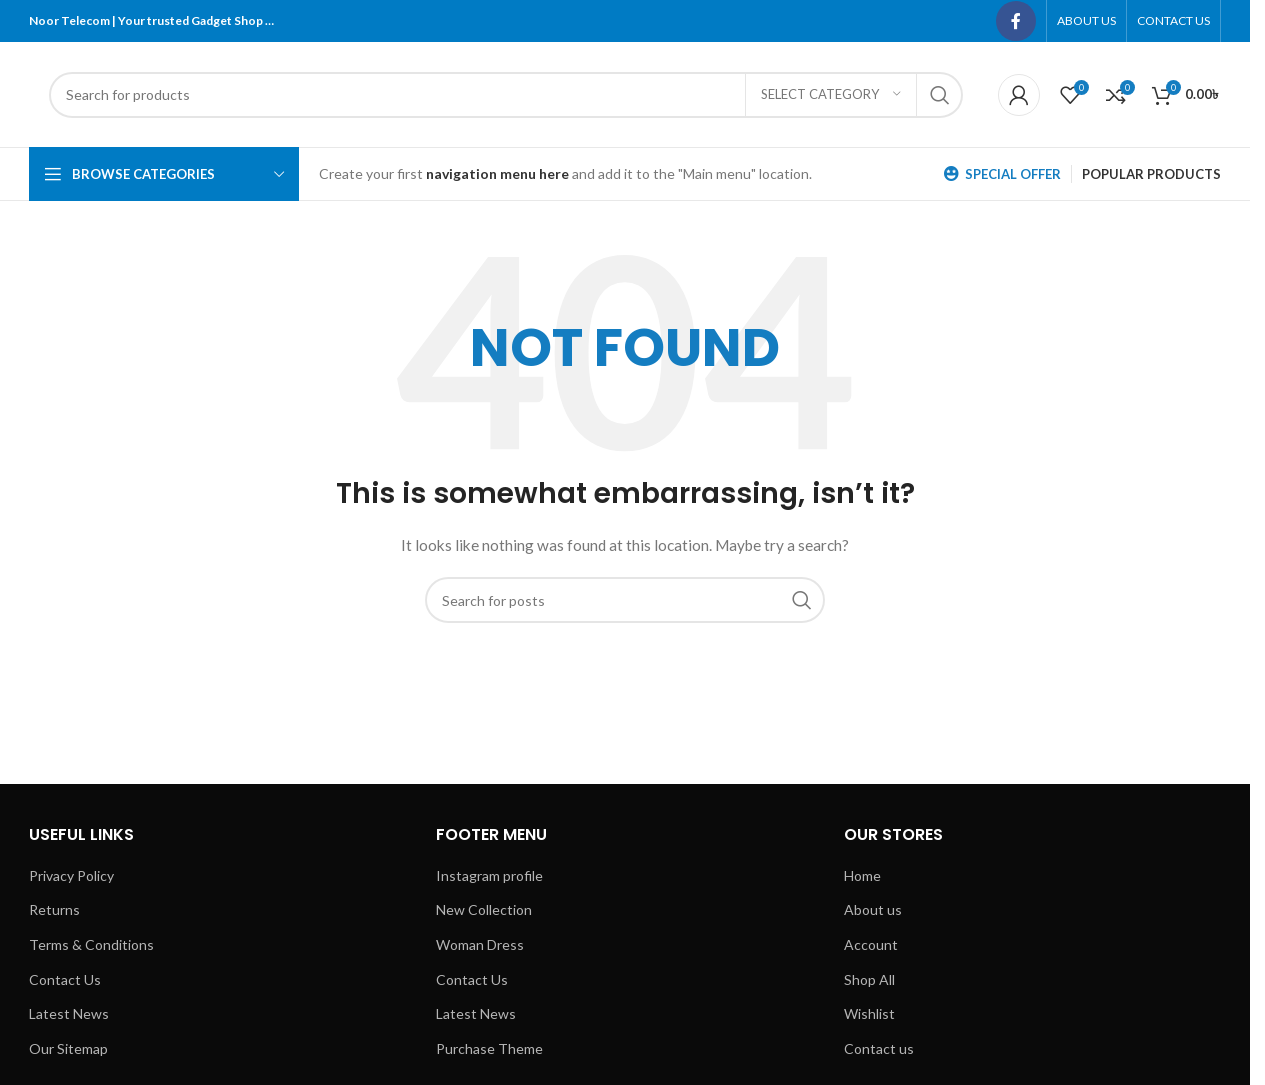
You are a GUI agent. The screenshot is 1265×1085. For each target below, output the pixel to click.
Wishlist (869, 1013)
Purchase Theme (489, 1048)
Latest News (69, 1013)
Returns (54, 909)
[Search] (506, 95)
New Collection (484, 909)
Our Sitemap (68, 1048)
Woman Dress (480, 944)
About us (873, 909)
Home (862, 875)
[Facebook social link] (1016, 21)
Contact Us (65, 979)
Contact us (879, 1048)
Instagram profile (489, 875)
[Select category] (831, 95)
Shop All (869, 979)
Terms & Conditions (91, 944)
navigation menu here (497, 173)
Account (871, 944)
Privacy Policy (71, 875)
